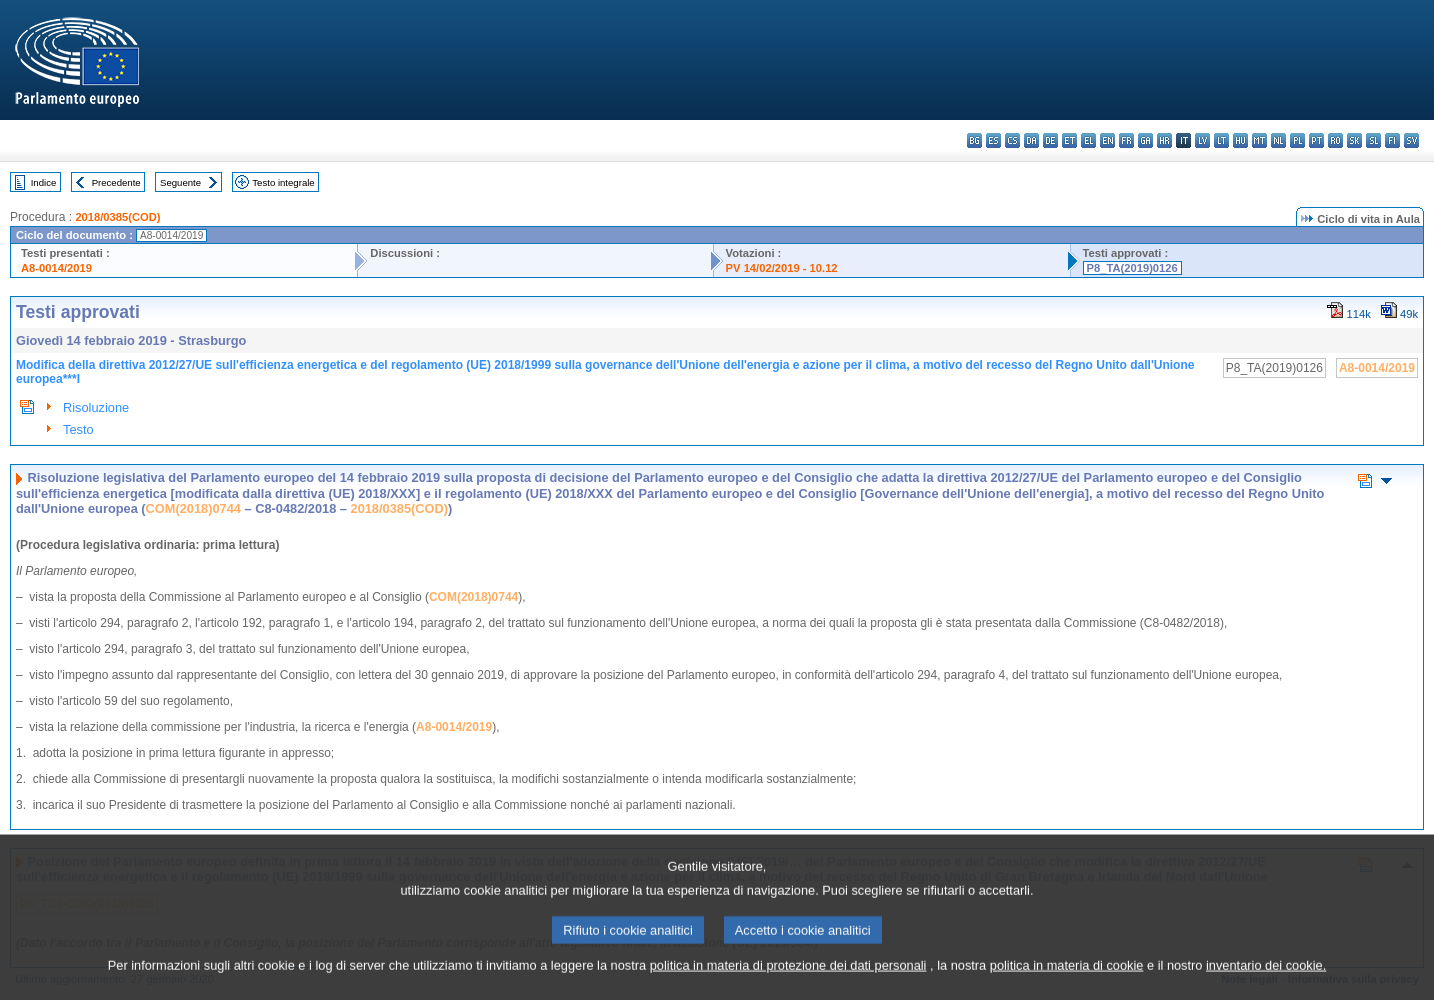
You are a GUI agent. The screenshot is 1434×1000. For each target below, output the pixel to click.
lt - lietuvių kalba (1221, 140)
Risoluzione (96, 407)
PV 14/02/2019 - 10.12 (782, 268)
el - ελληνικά (1088, 140)
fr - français (1126, 140)
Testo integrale (283, 182)
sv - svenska (1411, 140)
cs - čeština (1012, 140)
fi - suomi (1392, 140)
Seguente (180, 182)
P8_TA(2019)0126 (1132, 268)
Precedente (116, 182)
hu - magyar (1240, 140)
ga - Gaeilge (1145, 140)
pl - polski (1297, 140)
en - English (1107, 140)
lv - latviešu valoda (1202, 140)
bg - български (974, 140)
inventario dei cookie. (1266, 982)
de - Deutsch (1050, 140)
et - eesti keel (1069, 140)
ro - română (1335, 140)
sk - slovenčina (1354, 140)
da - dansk (1031, 140)
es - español (993, 140)
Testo (78, 429)
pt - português (1316, 140)
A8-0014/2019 (56, 268)
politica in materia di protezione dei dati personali (788, 982)
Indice (44, 182)
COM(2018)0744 (193, 508)
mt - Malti (1259, 140)
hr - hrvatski (1164, 140)
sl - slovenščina (1373, 140)
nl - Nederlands (1278, 140)
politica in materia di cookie (1067, 982)
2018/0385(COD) (117, 217)
